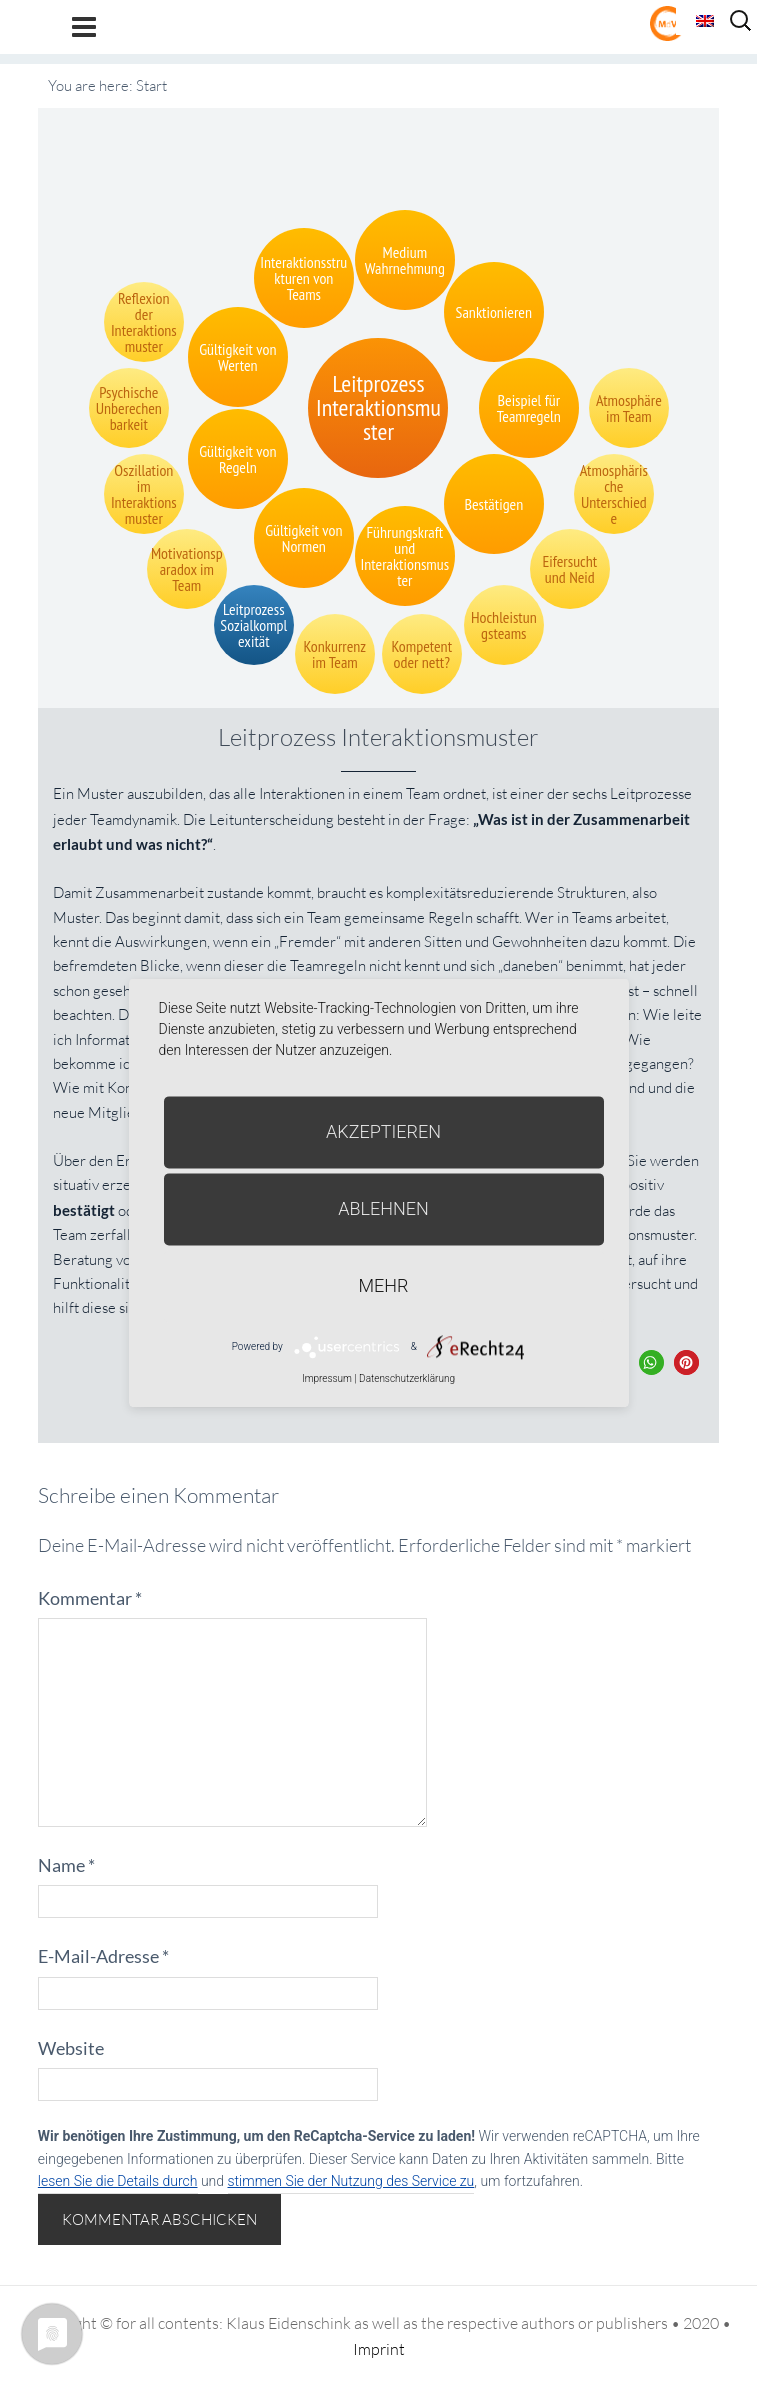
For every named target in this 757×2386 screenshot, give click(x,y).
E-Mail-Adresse (103, 1956)
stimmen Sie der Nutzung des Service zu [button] (351, 2181)
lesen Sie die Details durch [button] (118, 2181)
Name (66, 1865)
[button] (651, 1362)
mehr (384, 1285)
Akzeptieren (383, 1131)
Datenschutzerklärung (407, 1378)
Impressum (327, 1378)
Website (71, 2048)
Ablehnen (383, 1208)
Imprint (379, 2349)
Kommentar (90, 1598)
